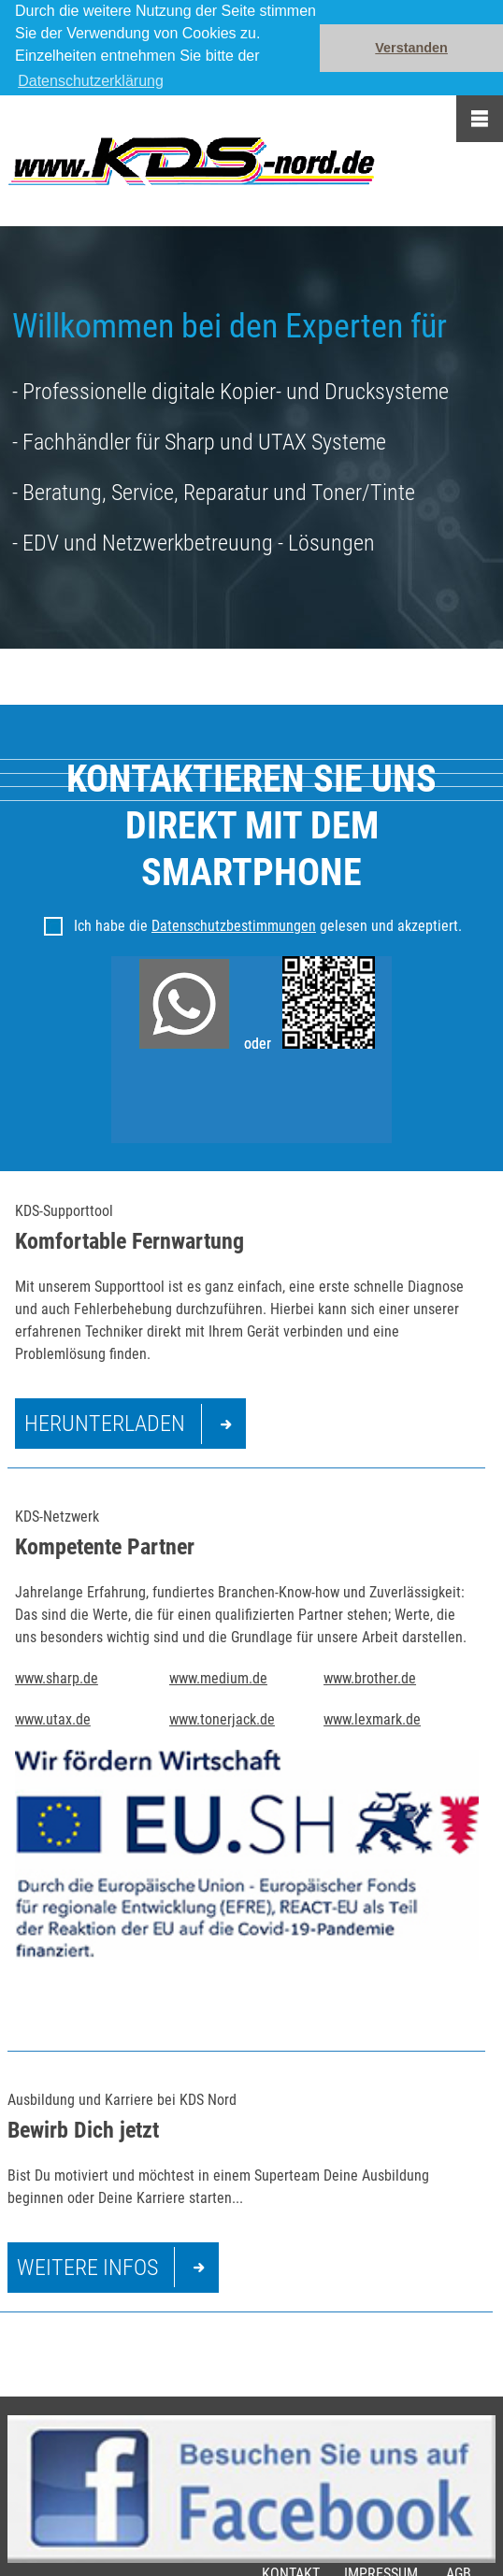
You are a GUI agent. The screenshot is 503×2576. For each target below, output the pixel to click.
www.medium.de (218, 1678)
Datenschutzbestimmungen (233, 926)
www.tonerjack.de (222, 1719)
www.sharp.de (56, 1678)
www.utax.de (53, 1719)
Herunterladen (104, 1423)
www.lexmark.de (372, 1719)
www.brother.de (369, 1678)
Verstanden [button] (411, 47)
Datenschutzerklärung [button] (91, 81)
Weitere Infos (87, 2267)
